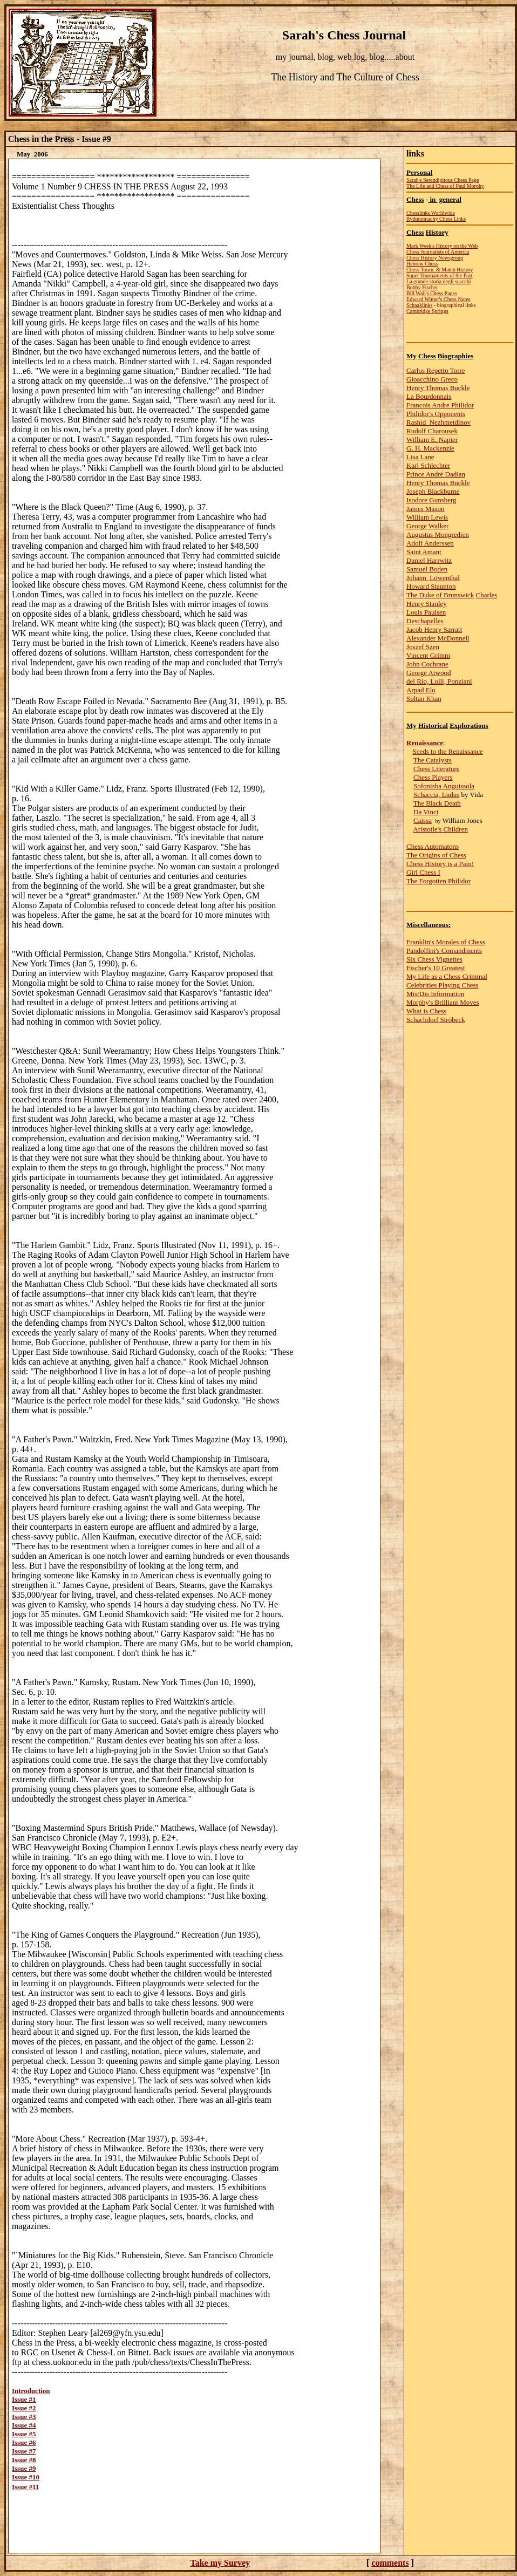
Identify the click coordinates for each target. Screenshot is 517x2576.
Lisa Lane (420, 457)
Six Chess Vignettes (434, 959)
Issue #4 (24, 2425)
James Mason (425, 509)
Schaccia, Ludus (436, 794)
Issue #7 (24, 2451)
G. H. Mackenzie (430, 448)
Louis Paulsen (426, 612)
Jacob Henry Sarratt (434, 629)
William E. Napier (432, 439)
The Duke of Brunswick (440, 595)
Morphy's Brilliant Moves (442, 1002)
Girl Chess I (423, 872)
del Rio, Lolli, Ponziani (439, 681)
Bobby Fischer (422, 287)
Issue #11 (25, 2487)
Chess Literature (436, 769)
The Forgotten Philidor (438, 881)
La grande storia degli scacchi (438, 281)
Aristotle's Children (440, 829)
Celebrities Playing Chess (442, 985)
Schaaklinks (419, 305)
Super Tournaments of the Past (439, 275)
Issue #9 (24, 2468)
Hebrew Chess (422, 264)
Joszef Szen (422, 647)
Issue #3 (24, 2417)
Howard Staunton (430, 586)
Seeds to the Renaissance (448, 751)
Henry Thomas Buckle (438, 388)
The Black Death (437, 803)
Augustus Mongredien (437, 534)
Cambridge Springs (427, 311)
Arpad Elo (421, 690)
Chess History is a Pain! (440, 864)
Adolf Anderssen (430, 543)
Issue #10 (25, 2477)
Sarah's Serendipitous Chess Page (442, 180)
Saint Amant (423, 552)
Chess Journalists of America (437, 252)
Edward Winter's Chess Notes (438, 299)
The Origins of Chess (436, 855)
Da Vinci (425, 812)
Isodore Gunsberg (431, 500)
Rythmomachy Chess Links (436, 219)
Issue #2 (24, 2408)
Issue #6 (24, 2442)
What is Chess (426, 1011)
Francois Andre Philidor (440, 405)
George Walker (427, 526)
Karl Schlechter (428, 465)
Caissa (422, 820)
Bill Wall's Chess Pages (431, 293)
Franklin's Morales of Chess (445, 942)
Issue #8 (24, 2460)
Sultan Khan (423, 698)
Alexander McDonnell (438, 638)
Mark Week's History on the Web (442, 246)
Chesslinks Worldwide (430, 213)
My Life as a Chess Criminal (446, 976)
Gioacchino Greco (432, 379)
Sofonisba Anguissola (443, 786)
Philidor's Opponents (435, 414)
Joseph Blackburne (433, 491)
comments (390, 2562)
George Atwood (428, 673)
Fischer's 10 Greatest (435, 968)
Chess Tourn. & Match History (439, 269)
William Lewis (427, 517)
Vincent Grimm (428, 655)
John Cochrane (427, 664)
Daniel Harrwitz (429, 560)
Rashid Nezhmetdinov (438, 422)
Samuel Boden (426, 569)
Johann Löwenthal (433, 578)
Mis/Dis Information (435, 994)
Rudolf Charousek (432, 431)
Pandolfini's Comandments (444, 950)
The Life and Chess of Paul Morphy (445, 186)
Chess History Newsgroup (434, 258)
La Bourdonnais (428, 396)
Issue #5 (24, 2434)
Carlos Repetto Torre (435, 370)
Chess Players (433, 777)
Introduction (31, 2391)
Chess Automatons (432, 846)
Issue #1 (24, 2399)
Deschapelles (425, 621)
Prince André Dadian (435, 474)
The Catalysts (432, 760)
